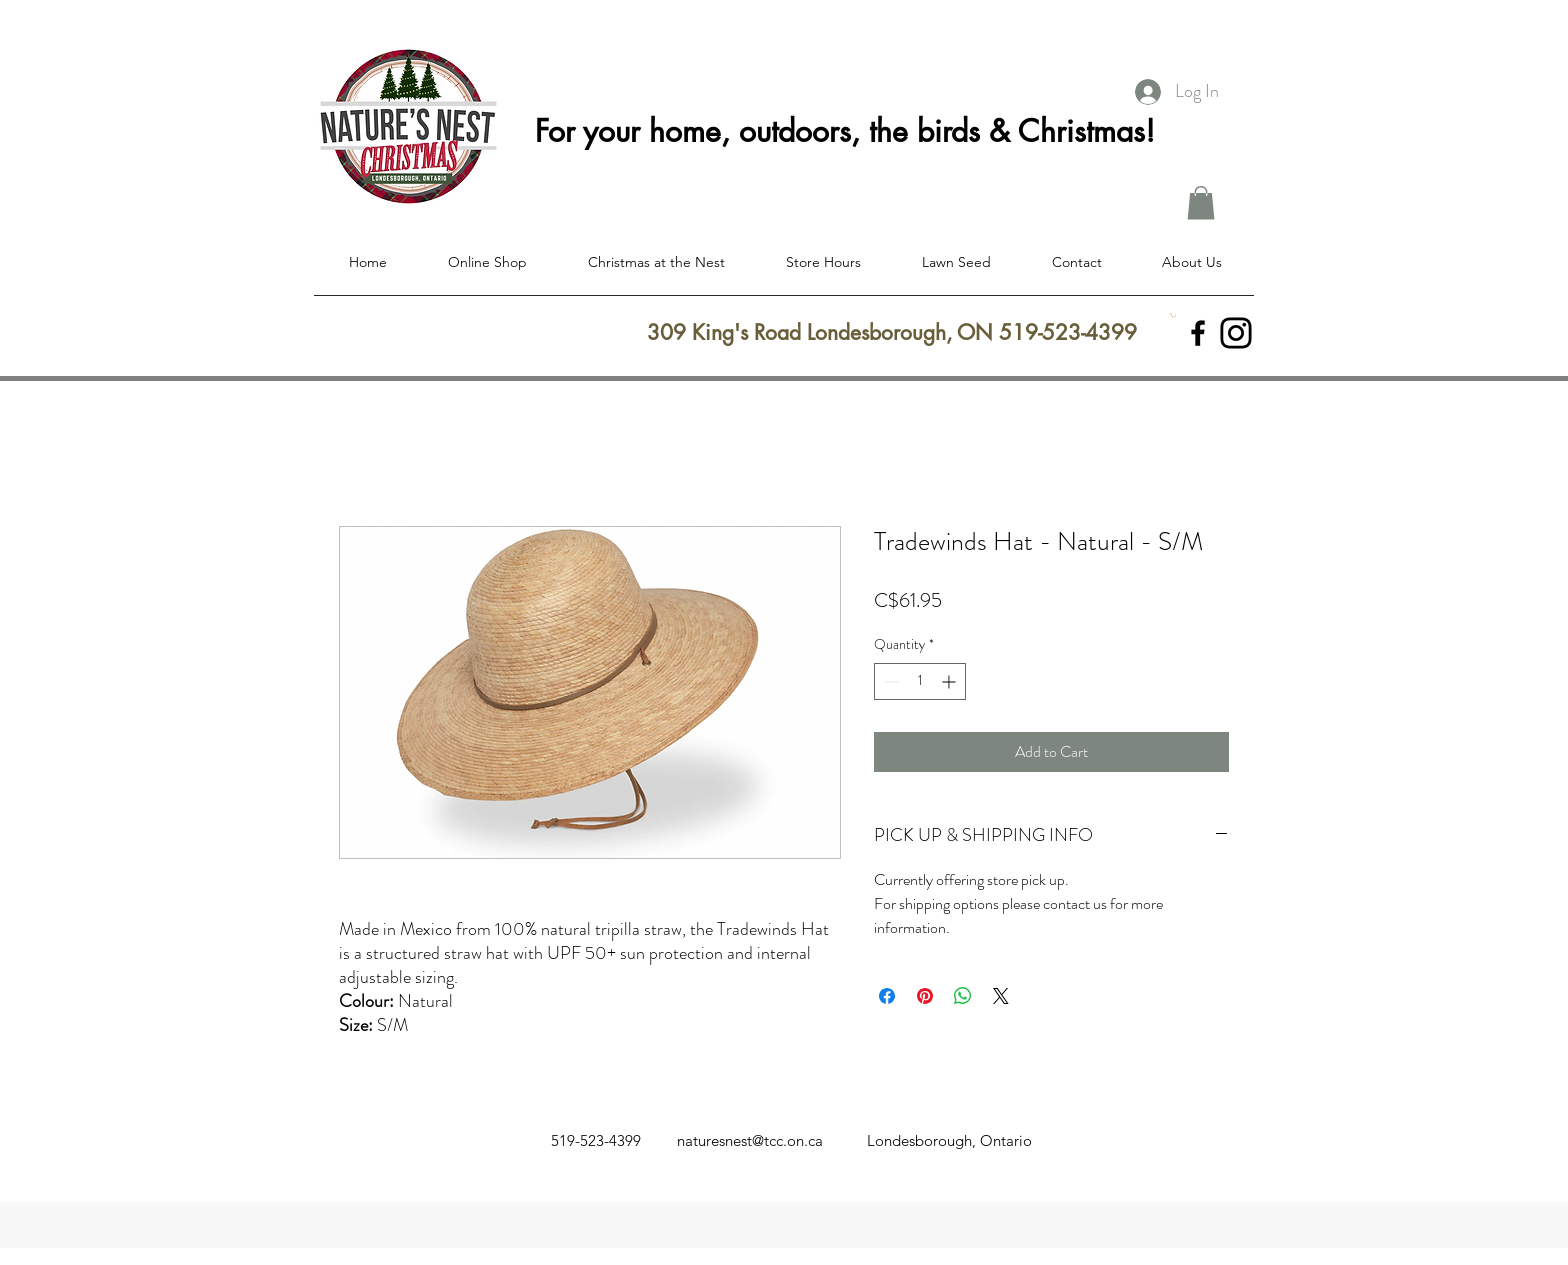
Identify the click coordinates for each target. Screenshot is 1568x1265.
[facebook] (1198, 333)
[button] (1201, 202)
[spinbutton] (920, 681)
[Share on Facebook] (887, 996)
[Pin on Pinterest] (925, 996)
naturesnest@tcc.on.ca (750, 1140)
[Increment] (950, 681)
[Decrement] (889, 681)
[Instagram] (1236, 333)
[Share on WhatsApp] (963, 996)
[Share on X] (1001, 996)
